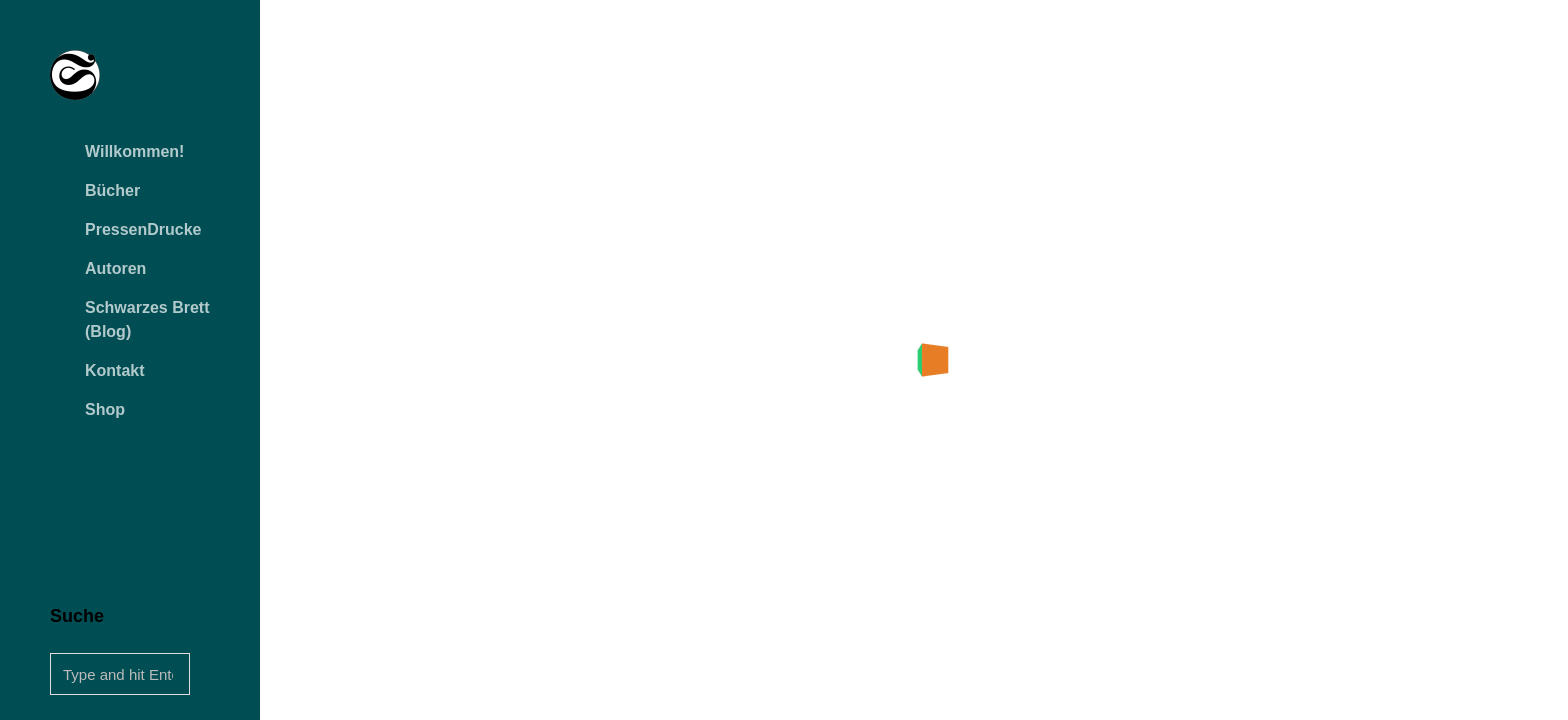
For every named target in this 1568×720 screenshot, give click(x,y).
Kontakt (115, 370)
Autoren (115, 268)
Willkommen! (134, 151)
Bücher (112, 190)
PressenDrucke (143, 229)
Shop (105, 409)
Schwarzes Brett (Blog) (147, 319)
